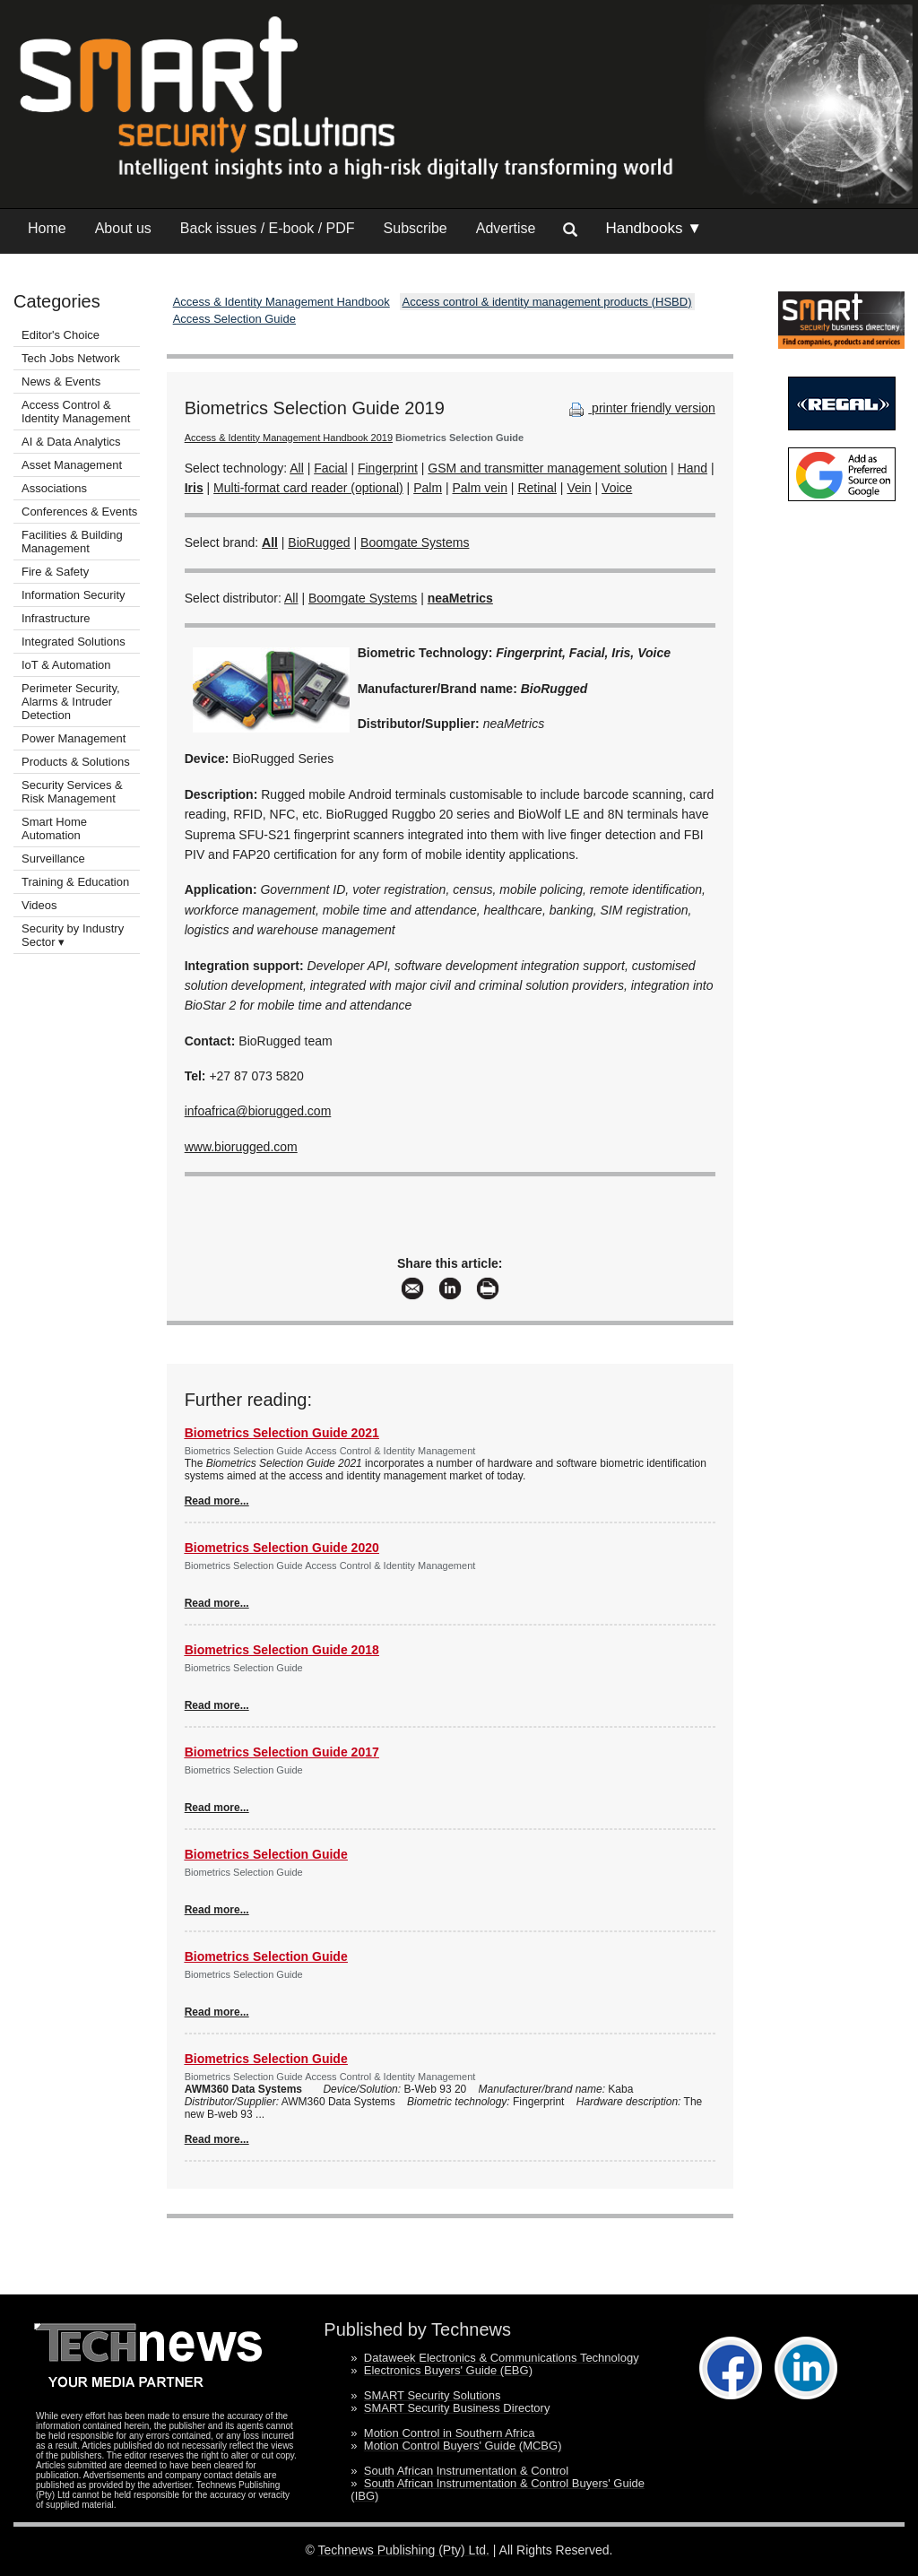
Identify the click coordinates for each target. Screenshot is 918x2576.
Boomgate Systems (414, 542)
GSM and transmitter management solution (547, 468)
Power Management (74, 738)
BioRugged (319, 542)
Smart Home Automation (54, 828)
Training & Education (75, 882)
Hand (692, 468)
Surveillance (53, 858)
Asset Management (72, 465)
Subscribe (415, 228)
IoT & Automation (66, 665)
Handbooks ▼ (653, 228)
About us (123, 228)
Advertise (506, 228)
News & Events (61, 381)
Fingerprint (388, 468)
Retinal (537, 488)
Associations (54, 488)
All (297, 468)
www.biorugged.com (241, 1147)
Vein (579, 488)
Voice (617, 488)
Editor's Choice (61, 335)
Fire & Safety (55, 571)
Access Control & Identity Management (76, 411)
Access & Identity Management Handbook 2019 (289, 437)
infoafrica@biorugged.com (258, 1111)
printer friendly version (640, 408)
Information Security (74, 595)
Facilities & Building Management (72, 541)
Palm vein (479, 488)
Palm (427, 488)
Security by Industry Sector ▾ (73, 935)
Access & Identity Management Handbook (281, 301)
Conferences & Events (79, 511)
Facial (330, 468)
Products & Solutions (76, 761)
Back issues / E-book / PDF (267, 228)
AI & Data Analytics (71, 441)
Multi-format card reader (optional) (308, 488)
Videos (39, 905)
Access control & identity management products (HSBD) (547, 301)
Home (47, 228)
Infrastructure (56, 618)
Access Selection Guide (234, 318)
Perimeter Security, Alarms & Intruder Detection (71, 701)
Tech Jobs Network (71, 358)
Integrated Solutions (74, 641)
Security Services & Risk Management (72, 791)
